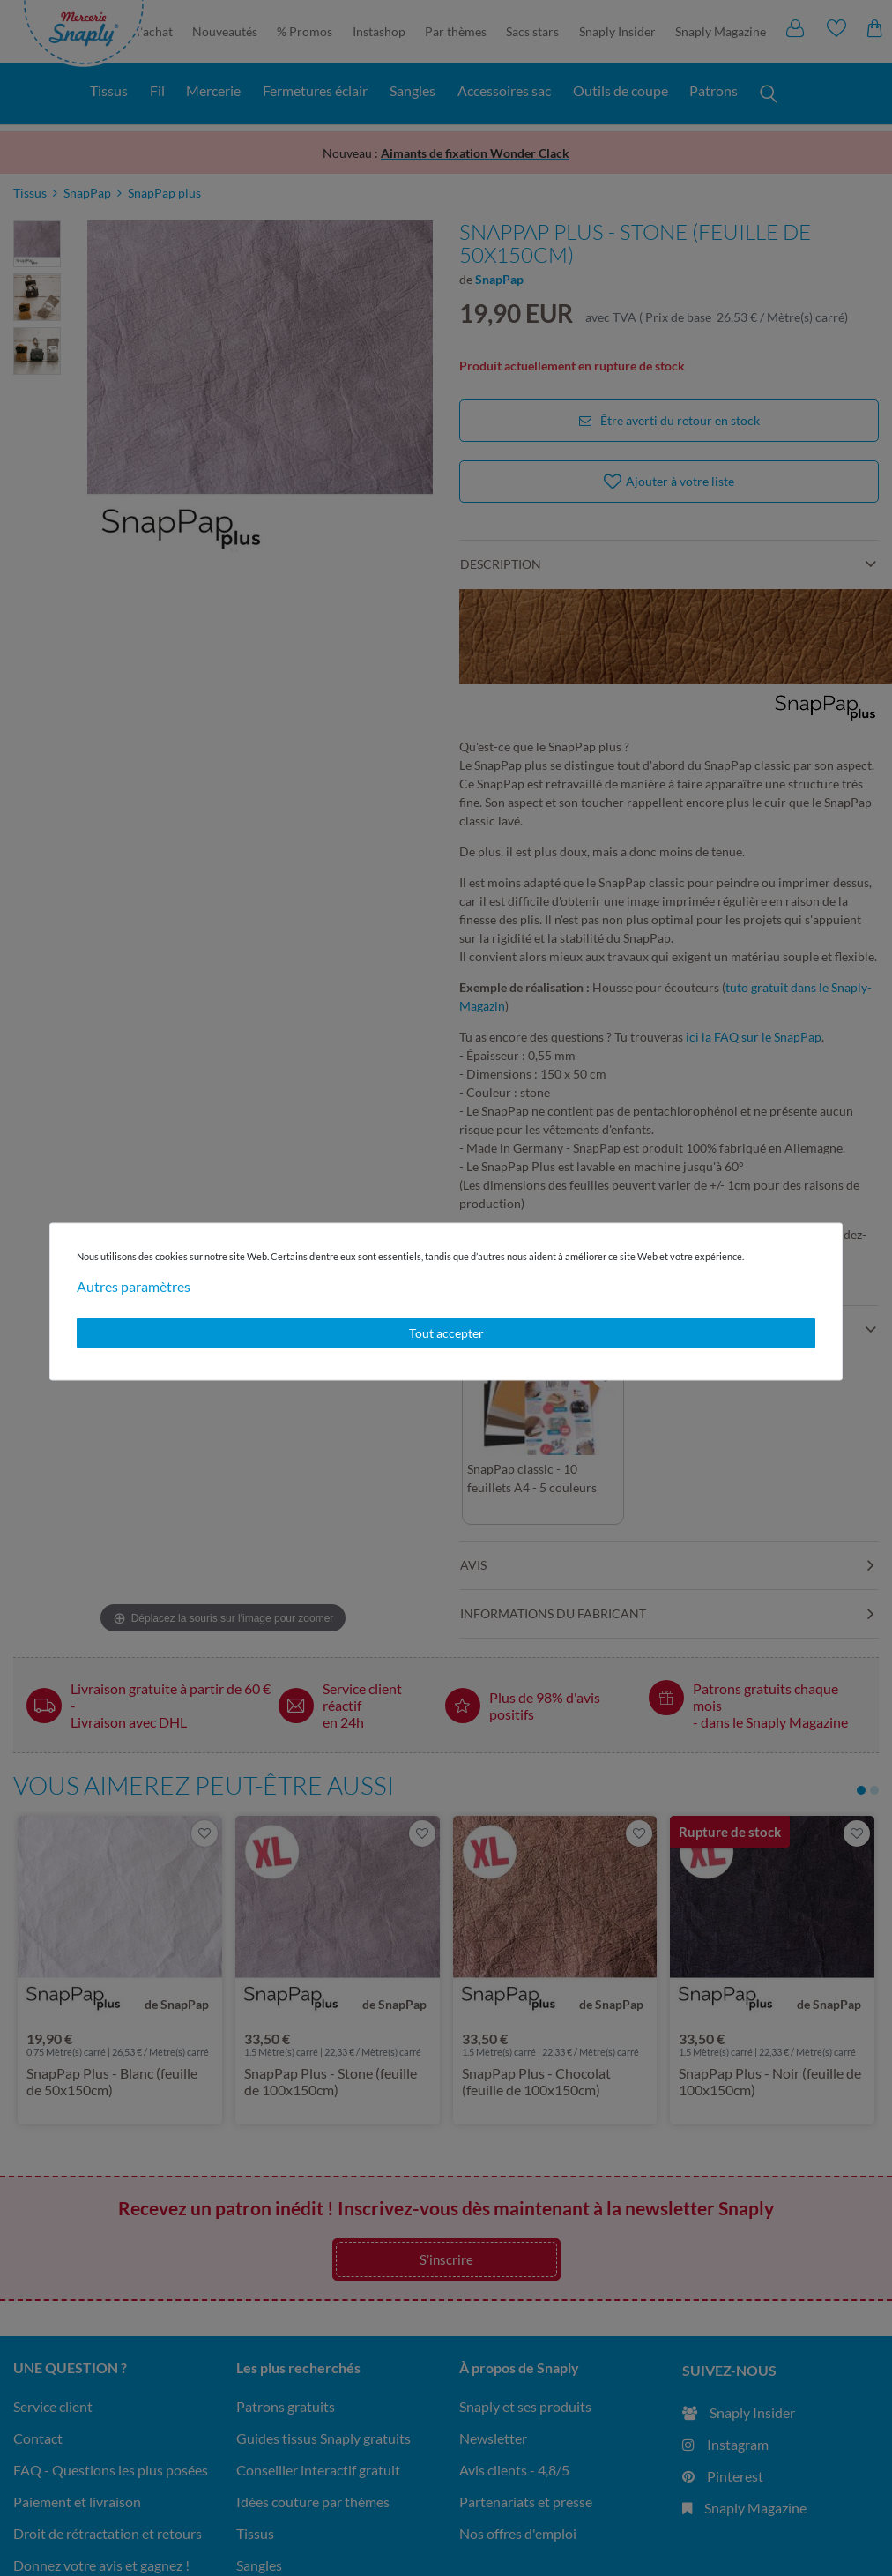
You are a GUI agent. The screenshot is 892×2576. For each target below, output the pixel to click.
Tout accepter (446, 1332)
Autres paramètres (133, 1286)
